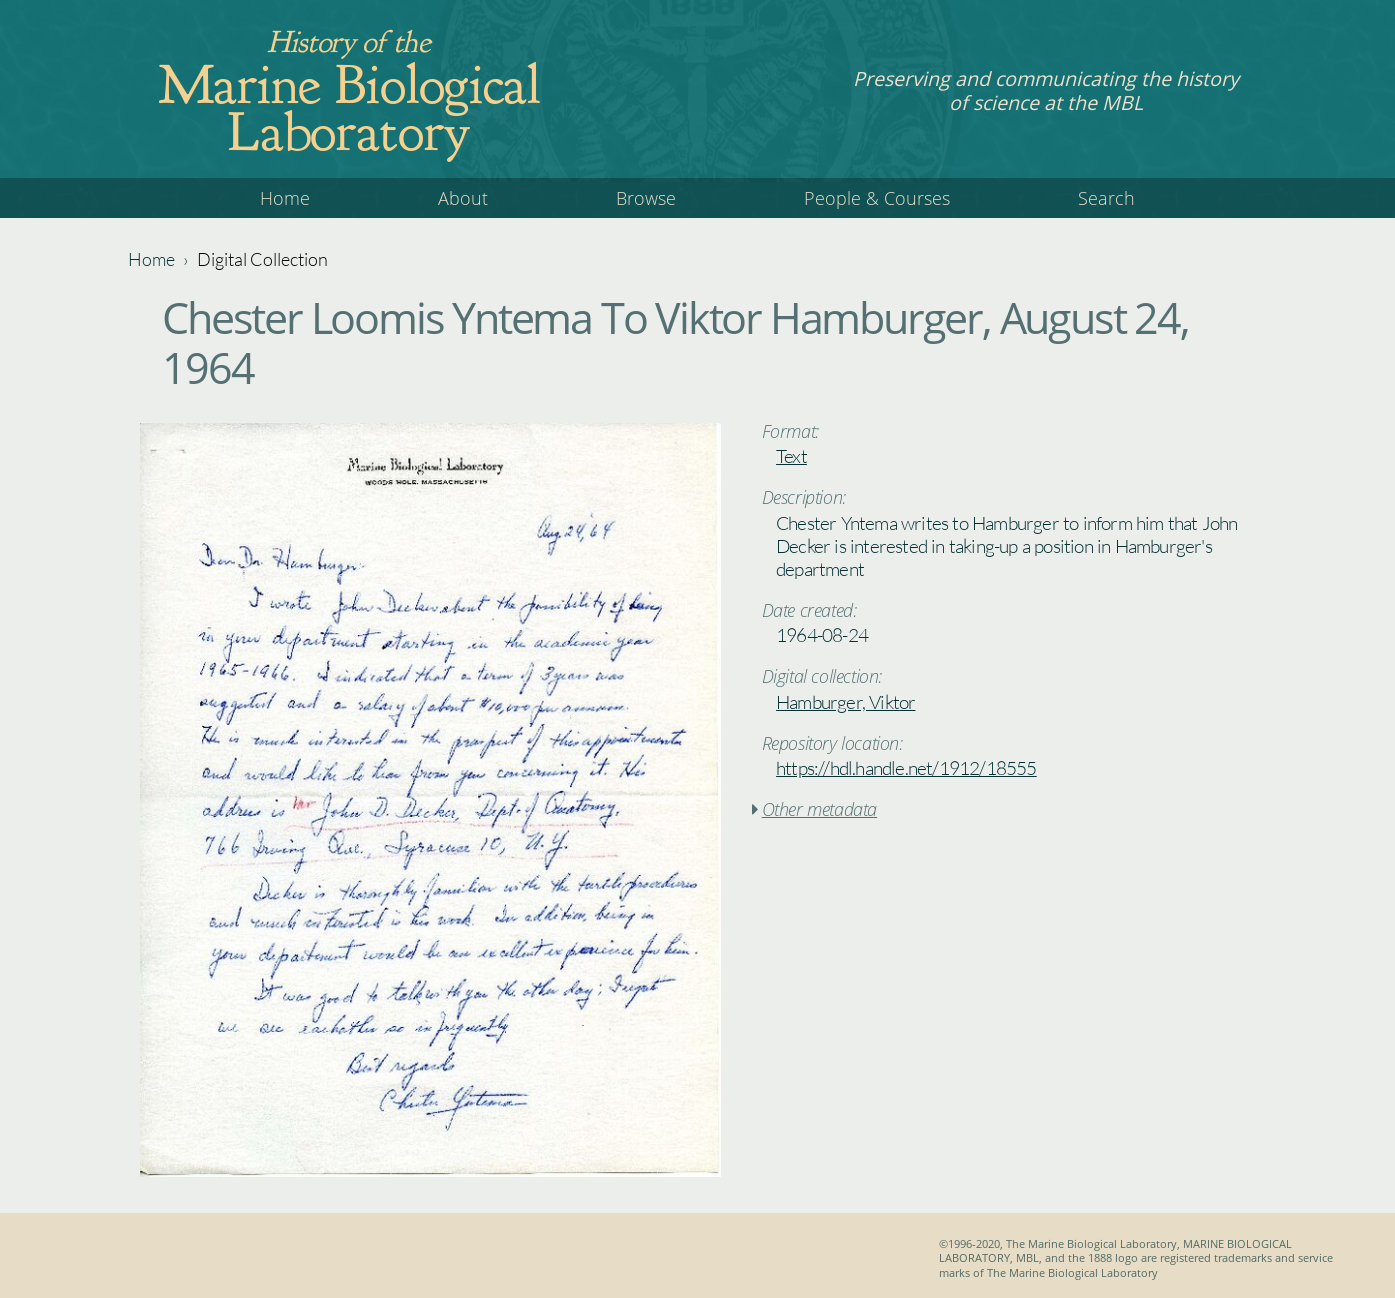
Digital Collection (262, 259)
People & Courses (877, 198)
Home (285, 198)
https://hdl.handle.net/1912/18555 (906, 768)
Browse (646, 198)
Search (1106, 198)
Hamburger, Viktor (845, 702)
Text (791, 456)
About (463, 198)
